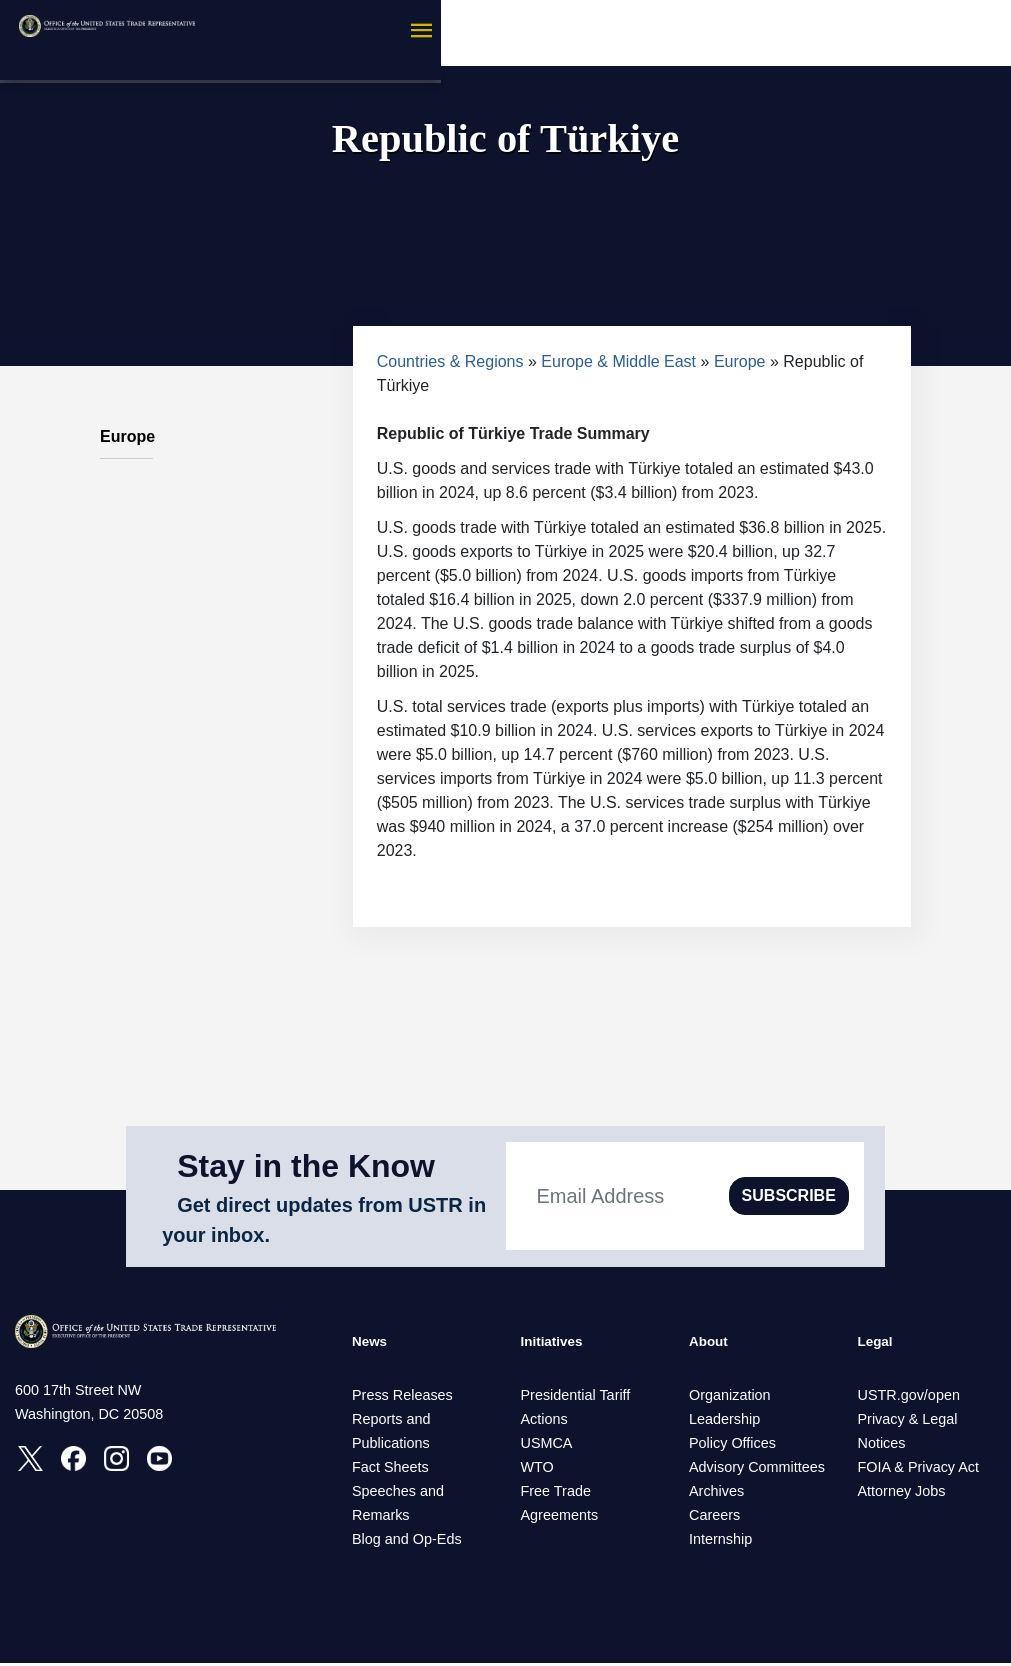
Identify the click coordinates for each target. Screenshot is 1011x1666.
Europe (740, 361)
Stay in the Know (306, 1166)
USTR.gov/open (909, 1398)
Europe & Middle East (618, 361)
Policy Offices (732, 1446)
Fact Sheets (390, 1470)
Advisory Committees (757, 1470)
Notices (882, 1446)
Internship (720, 1542)
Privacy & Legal (908, 1422)
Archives (716, 1494)
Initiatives (558, 1343)
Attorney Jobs (902, 1494)
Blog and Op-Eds (407, 1542)
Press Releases (402, 1398)
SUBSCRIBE (789, 1195)
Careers (714, 1518)
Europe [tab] (126, 425)
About (712, 1343)
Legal (879, 1343)
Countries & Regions (450, 361)
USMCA (547, 1446)
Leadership (724, 1422)
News (373, 1343)
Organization (730, 1398)
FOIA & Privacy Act (919, 1470)
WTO (537, 1470)
